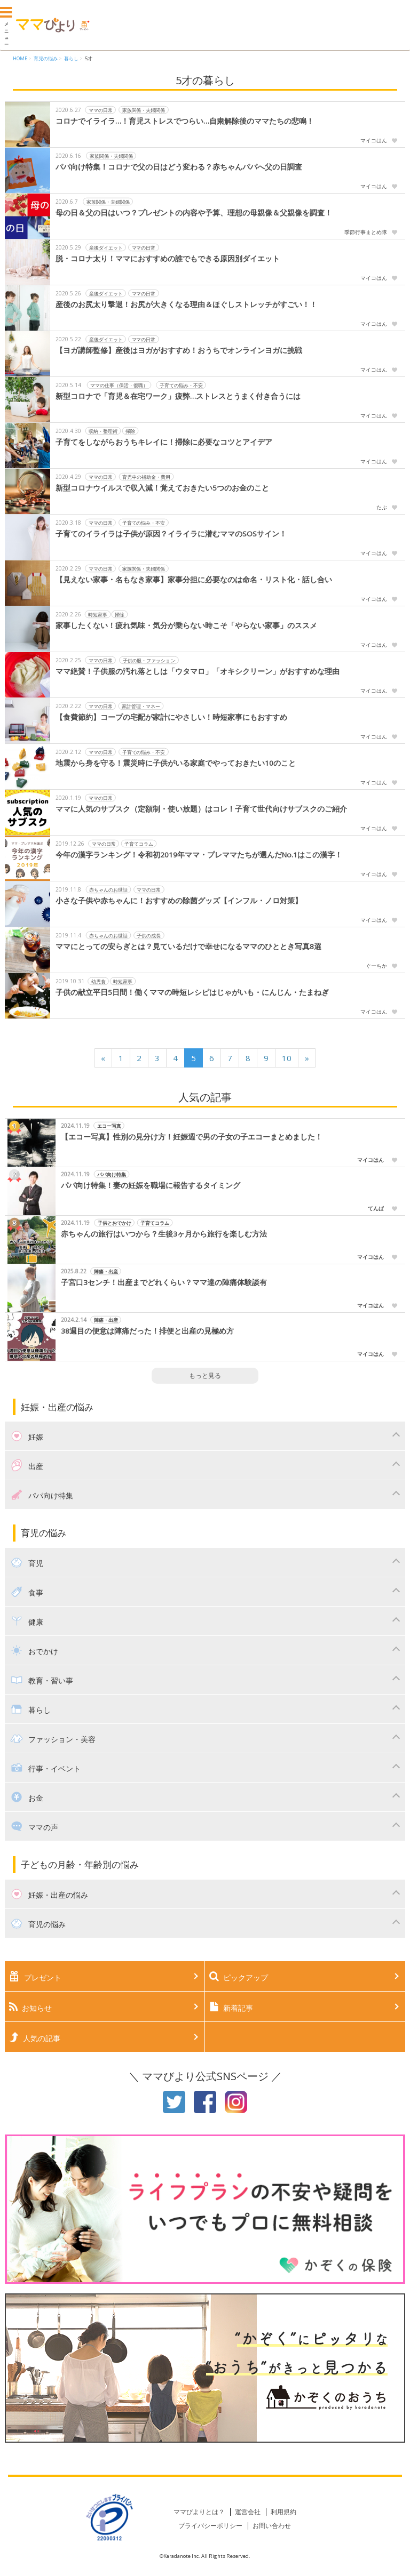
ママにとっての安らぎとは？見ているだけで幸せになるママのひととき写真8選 (188, 946)
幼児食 (98, 980)
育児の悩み (46, 58)
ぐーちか (376, 965)
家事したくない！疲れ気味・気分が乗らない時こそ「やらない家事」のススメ (186, 625)
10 (286, 1058)
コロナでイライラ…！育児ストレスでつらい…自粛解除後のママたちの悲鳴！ (185, 121)
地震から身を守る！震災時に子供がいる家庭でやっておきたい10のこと (176, 763)
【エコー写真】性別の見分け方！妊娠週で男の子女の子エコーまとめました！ (191, 1137)
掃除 (130, 430)
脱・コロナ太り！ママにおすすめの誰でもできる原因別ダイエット (168, 258)
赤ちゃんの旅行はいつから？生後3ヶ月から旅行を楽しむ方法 (164, 1234)
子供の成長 (149, 935)
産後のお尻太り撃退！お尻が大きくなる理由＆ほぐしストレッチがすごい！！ (186, 304)
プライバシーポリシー (210, 2525)
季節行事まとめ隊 (365, 232)
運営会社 (248, 2511)
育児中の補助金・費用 (146, 476)
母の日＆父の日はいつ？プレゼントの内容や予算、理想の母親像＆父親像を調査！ (194, 213)
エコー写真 (109, 1125)
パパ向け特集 (111, 1173)
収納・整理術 (103, 430)
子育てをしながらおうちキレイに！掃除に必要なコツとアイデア (164, 442)
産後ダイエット (106, 247)
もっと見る (205, 1375)
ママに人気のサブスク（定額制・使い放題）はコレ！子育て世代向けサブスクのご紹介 (201, 809)
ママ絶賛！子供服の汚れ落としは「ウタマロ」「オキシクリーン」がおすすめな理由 (198, 671)
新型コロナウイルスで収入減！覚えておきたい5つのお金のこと (162, 488)
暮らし (71, 58)
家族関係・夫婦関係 (143, 109)
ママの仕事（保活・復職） (119, 384)
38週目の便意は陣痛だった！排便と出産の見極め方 (147, 1331)
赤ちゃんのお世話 (108, 889)
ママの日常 (101, 109)
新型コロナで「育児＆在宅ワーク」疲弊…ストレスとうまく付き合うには (178, 396)
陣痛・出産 (106, 1270)
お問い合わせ (272, 2525)
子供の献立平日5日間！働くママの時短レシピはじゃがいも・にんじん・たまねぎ (192, 992)
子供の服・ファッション (149, 659)
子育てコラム (138, 843)
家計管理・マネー (141, 705)
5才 (88, 58)
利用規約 (283, 2511)
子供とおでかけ (114, 1222)
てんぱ (376, 1208)
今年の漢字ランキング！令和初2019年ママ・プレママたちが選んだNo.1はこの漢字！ (199, 855)
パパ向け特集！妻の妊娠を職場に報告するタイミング (150, 1185)
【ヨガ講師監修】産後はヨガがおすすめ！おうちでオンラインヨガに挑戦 (179, 350)
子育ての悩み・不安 (181, 384)
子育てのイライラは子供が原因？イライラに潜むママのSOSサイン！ (171, 534)
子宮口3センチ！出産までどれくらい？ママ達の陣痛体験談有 (164, 1282)
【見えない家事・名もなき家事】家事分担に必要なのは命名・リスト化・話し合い (194, 579)
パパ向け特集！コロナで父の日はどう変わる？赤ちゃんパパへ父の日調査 (179, 167)
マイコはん (373, 140)
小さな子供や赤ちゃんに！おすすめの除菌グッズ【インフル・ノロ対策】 (179, 900)
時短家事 (97, 614)
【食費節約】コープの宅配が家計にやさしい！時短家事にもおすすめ (171, 717)
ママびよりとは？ (199, 2511)
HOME (20, 58)
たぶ (381, 507)
